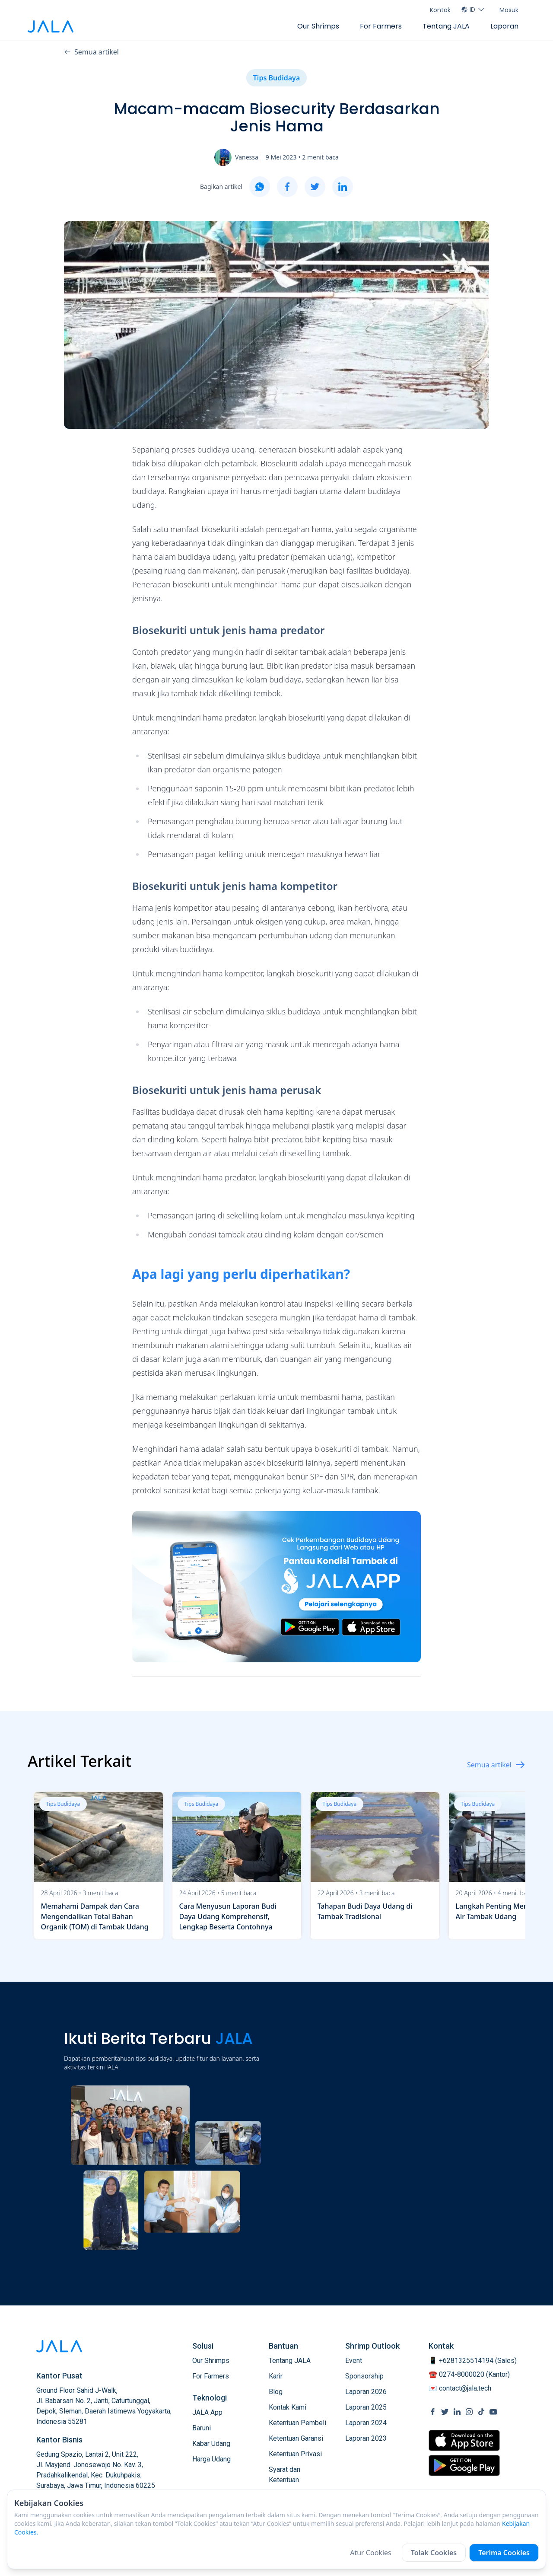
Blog (276, 2392)
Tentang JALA (446, 26)
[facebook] (287, 186)
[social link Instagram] (469, 2411)
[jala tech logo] (50, 26)
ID (473, 9)
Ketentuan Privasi (295, 2454)
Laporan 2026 (366, 2392)
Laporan (504, 26)
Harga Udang (211, 2459)
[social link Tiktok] (481, 2411)
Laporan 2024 (366, 2423)
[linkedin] (342, 186)
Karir (276, 2376)
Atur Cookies (370, 2552)
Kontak (440, 10)
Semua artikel (91, 52)
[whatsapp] (259, 186)
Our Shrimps (318, 26)
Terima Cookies (504, 2552)
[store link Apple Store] (464, 2440)
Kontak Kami (287, 2407)
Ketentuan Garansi (296, 2438)
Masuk (508, 10)
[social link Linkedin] (457, 2411)
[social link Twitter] (445, 2411)
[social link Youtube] (493, 2411)
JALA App (207, 2412)
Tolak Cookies (434, 2552)
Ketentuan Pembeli (297, 2423)
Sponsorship (364, 2376)
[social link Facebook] (433, 2411)
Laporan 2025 (366, 2407)
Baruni (201, 2428)
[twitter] (315, 186)
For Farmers (381, 26)
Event (353, 2360)
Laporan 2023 (366, 2438)
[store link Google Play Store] (464, 2465)
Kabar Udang (211, 2443)
